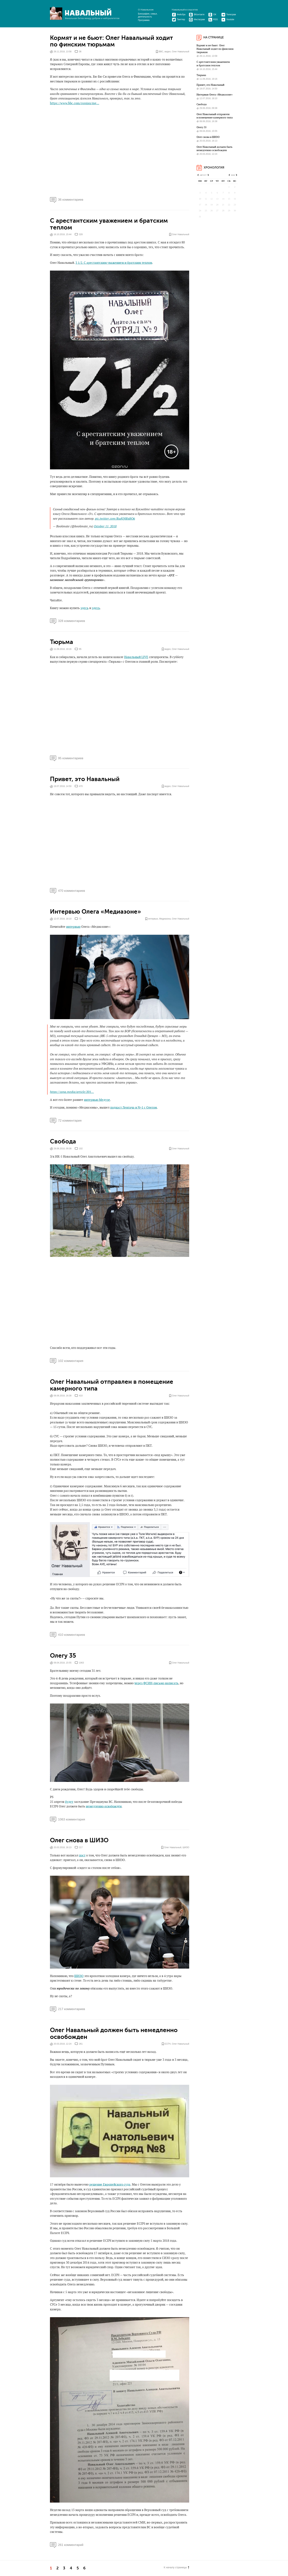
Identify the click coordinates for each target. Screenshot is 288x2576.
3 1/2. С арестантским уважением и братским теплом (113, 263)
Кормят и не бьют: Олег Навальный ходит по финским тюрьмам (111, 41)
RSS (213, 19)
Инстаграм (197, 19)
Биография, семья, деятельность (147, 15)
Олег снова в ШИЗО (79, 1840)
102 (81, 1148)
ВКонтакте (196, 14)
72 (80, 918)
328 (81, 234)
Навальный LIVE (136, 657)
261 (81, 2044)
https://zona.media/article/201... (72, 1092)
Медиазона (165, 918)
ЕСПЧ (168, 2044)
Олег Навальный (180, 51)
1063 (81, 1662)
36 (80, 51)
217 (81, 1847)
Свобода (63, 1141)
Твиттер (178, 19)
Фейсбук (178, 14)
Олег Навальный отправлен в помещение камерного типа (111, 1385)
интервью (153, 918)
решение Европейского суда (109, 2184)
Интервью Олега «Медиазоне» (95, 911)
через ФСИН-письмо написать (156, 1683)
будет (69, 1802)
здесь (84, 608)
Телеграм (228, 14)
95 (80, 649)
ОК (212, 14)
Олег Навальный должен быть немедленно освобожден (114, 2033)
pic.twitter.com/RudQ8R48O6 (115, 519)
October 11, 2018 (105, 526)
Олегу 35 (63, 1655)
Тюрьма (61, 642)
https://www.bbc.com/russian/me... (74, 103)
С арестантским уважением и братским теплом (109, 224)
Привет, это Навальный (85, 779)
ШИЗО (186, 1847)
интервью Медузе (97, 1100)
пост (82, 1855)
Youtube (227, 19)
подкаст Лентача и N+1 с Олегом (133, 1107)
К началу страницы (176, 2567)
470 (81, 786)
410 (81, 1395)
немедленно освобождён (104, 1806)
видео (168, 51)
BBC (161, 51)
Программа (144, 20)
